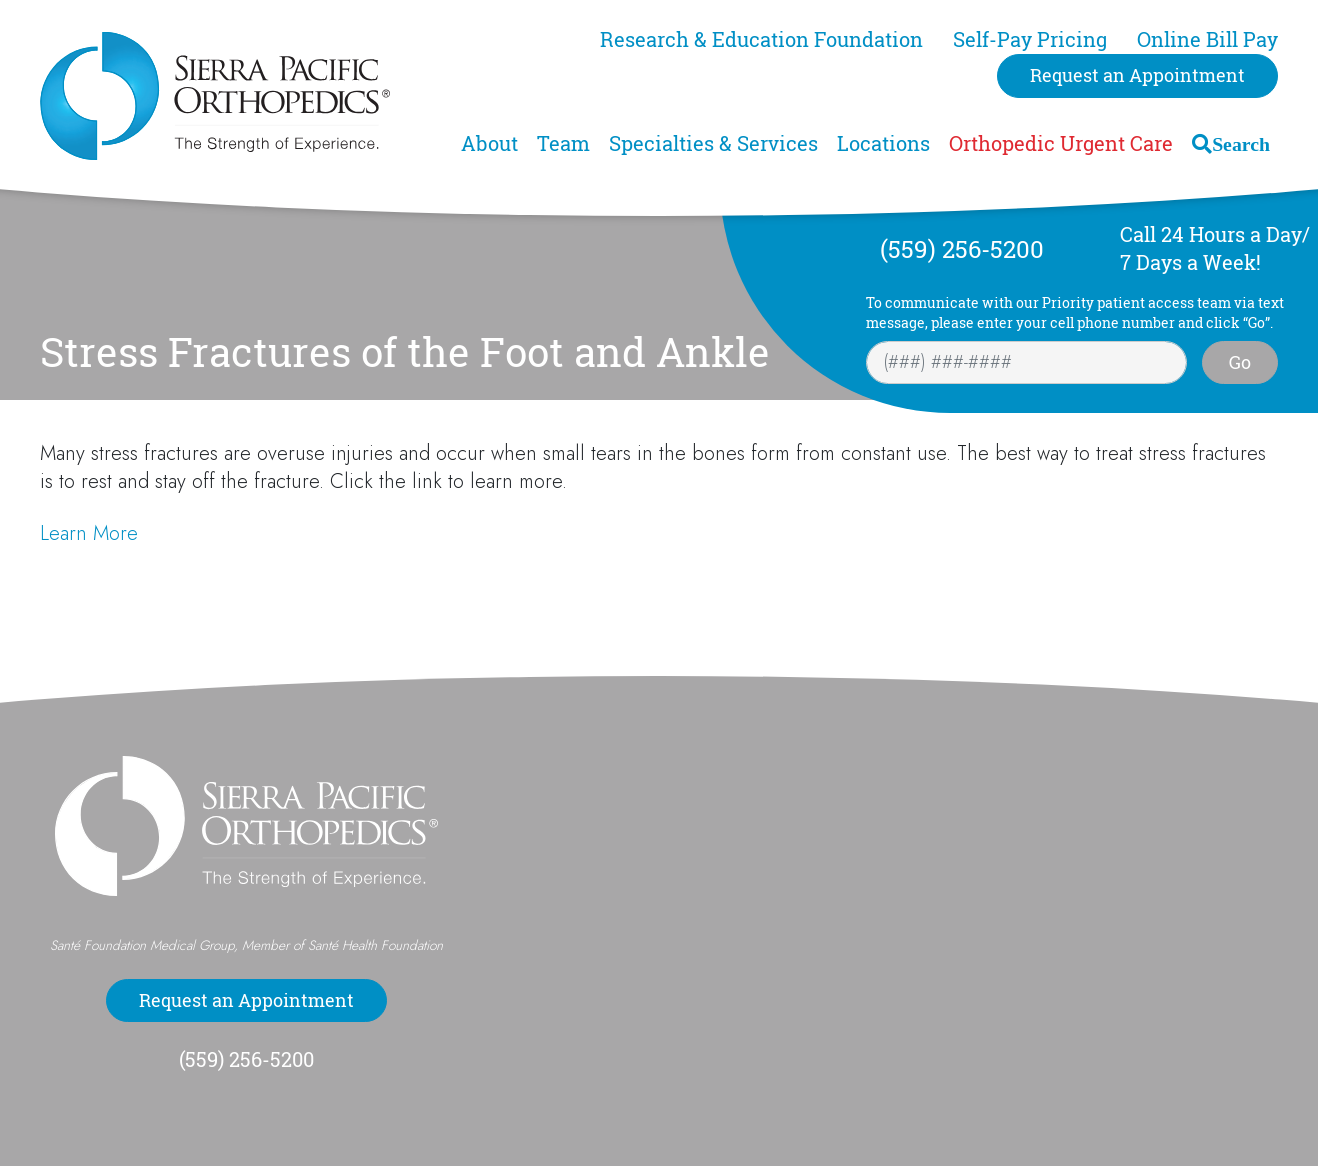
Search (1241, 143)
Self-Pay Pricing (1030, 39)
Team (563, 143)
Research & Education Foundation (761, 39)
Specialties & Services (713, 143)
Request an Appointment (1137, 75)
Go (1240, 362)
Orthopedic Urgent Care (1061, 143)
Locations (883, 143)
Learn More (89, 533)
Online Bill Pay (1207, 39)
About (489, 143)
